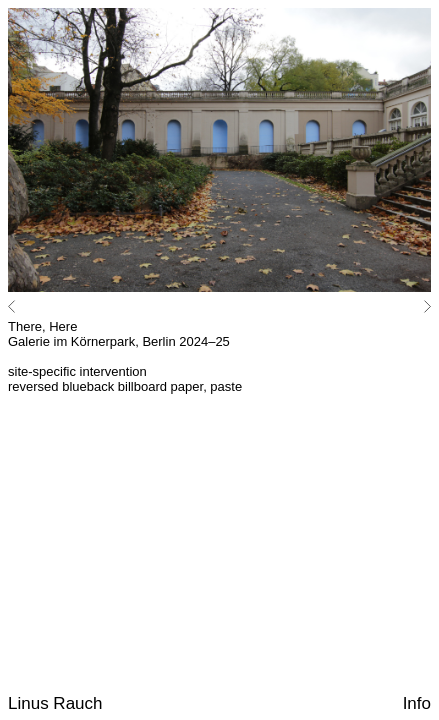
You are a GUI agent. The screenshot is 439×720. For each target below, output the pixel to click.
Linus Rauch (55, 703)
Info (417, 703)
